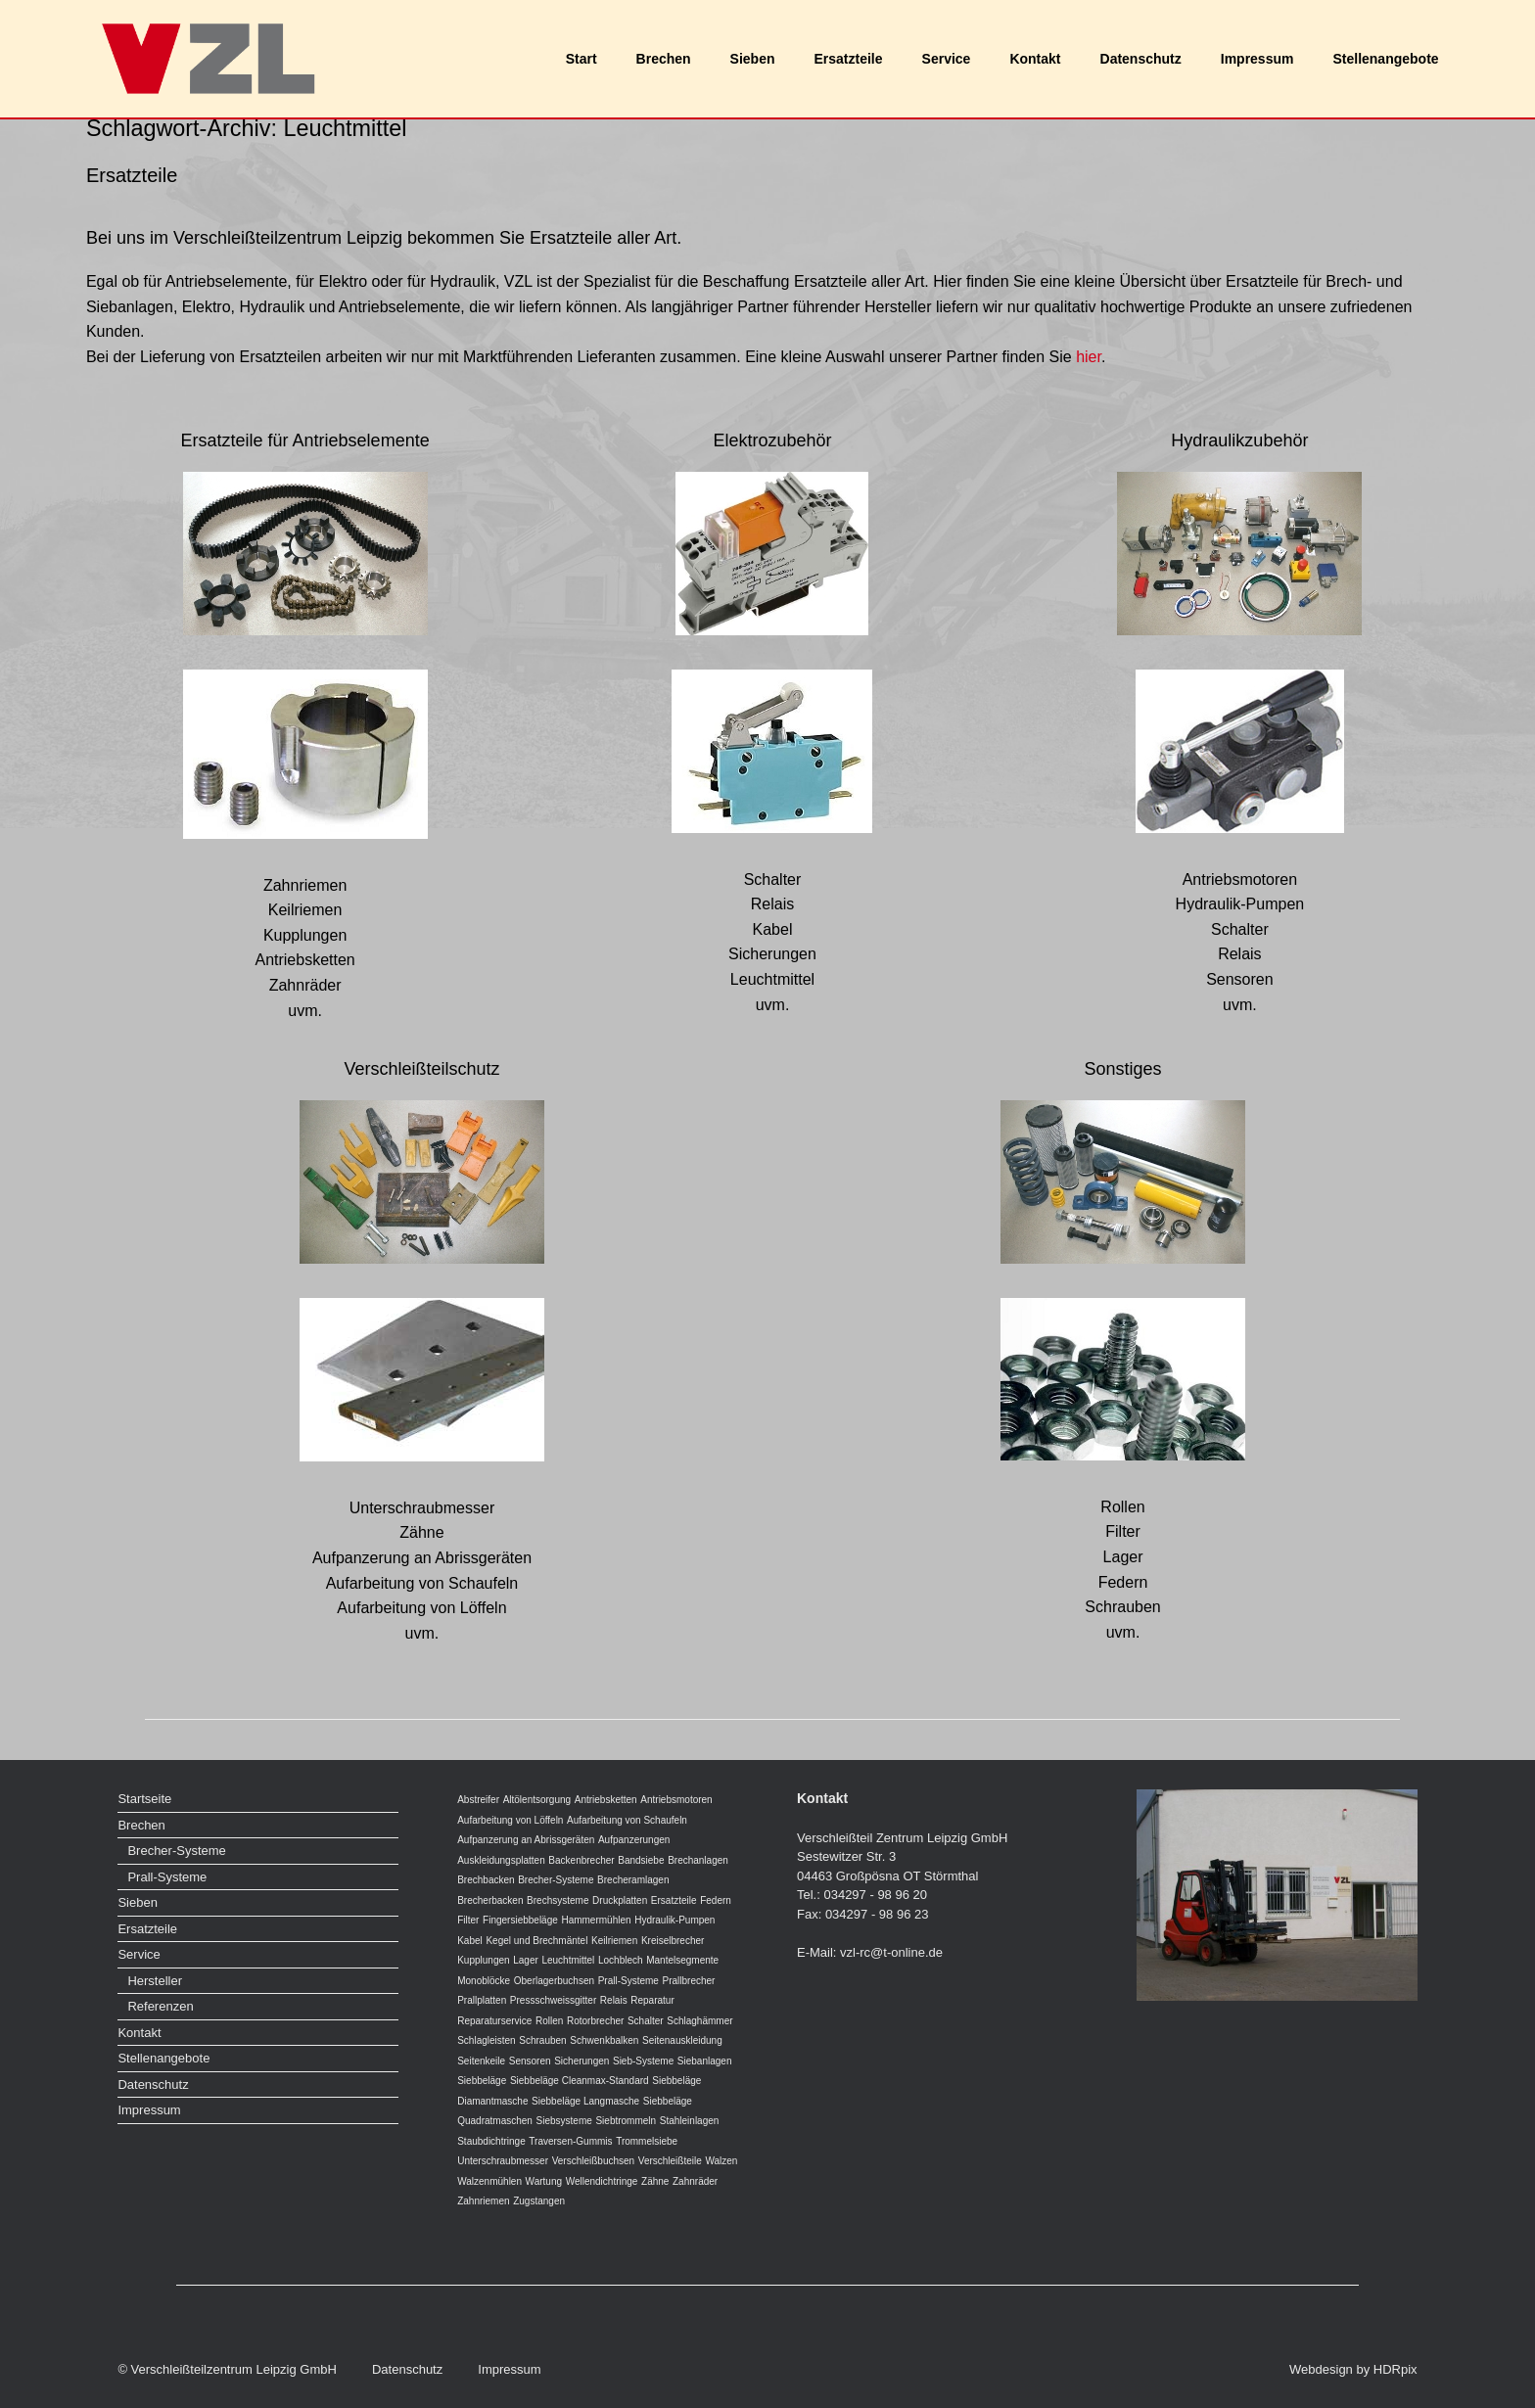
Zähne (655, 2181)
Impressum (1257, 59)
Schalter (646, 2020)
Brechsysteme (557, 1900)
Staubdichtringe (491, 2141)
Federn (715, 1900)
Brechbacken (485, 1880)
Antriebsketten (606, 1799)
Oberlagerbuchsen (554, 1980)
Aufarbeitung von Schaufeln (627, 1820)
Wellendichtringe (602, 2181)
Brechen (663, 59)
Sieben (752, 59)
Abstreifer (478, 1799)
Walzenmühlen (489, 2181)
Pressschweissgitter (553, 2000)
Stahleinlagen (690, 2120)
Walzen (721, 2160)
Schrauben (542, 2040)
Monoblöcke (483, 1980)
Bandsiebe (641, 1860)
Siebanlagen (704, 2061)
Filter (468, 1920)
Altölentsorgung (537, 1799)
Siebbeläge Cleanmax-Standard (579, 2080)
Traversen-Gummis (570, 2141)
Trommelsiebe (646, 2141)
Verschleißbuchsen (593, 2160)
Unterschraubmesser (502, 2160)
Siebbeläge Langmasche (585, 2101)
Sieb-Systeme (643, 2061)
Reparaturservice (494, 2020)
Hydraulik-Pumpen (674, 1920)
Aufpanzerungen (634, 1839)
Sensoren (530, 2061)
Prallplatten (481, 2000)
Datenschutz (1141, 59)
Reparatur (652, 2000)
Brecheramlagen (633, 1880)
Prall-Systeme (167, 1877)
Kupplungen (483, 1960)
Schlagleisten (486, 2040)
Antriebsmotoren (676, 1799)
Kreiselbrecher (672, 1940)
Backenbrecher (581, 1860)
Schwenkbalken (604, 2040)
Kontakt (1034, 59)
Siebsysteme (564, 2120)
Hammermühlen (595, 1920)
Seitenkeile (481, 2061)
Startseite (144, 1798)
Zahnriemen (483, 2201)
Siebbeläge (481, 2080)
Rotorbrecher (595, 2020)
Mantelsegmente (682, 1960)
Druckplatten (619, 1900)
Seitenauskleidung (682, 2040)
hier (1088, 356)
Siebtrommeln (625, 2120)
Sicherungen (581, 2061)
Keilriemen (614, 1940)
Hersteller (154, 1980)
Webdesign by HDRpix (1353, 2369)
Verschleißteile (670, 2160)
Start (581, 59)
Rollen (549, 2020)
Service (946, 59)
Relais (614, 2000)
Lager (525, 1960)
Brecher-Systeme (176, 1850)
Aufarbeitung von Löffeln (510, 1820)
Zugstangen (539, 2201)
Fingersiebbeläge (520, 1920)
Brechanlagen (698, 1860)
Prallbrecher (689, 1980)
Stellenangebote (1385, 59)
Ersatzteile (848, 59)
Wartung (544, 2181)
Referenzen (160, 2006)
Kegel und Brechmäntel (536, 1940)
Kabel (470, 1940)
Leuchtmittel (567, 1960)
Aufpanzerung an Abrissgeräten (525, 1839)
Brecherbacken (490, 1900)
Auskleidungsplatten (501, 1860)
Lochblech (620, 1960)
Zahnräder (695, 2181)
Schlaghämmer (699, 2020)
